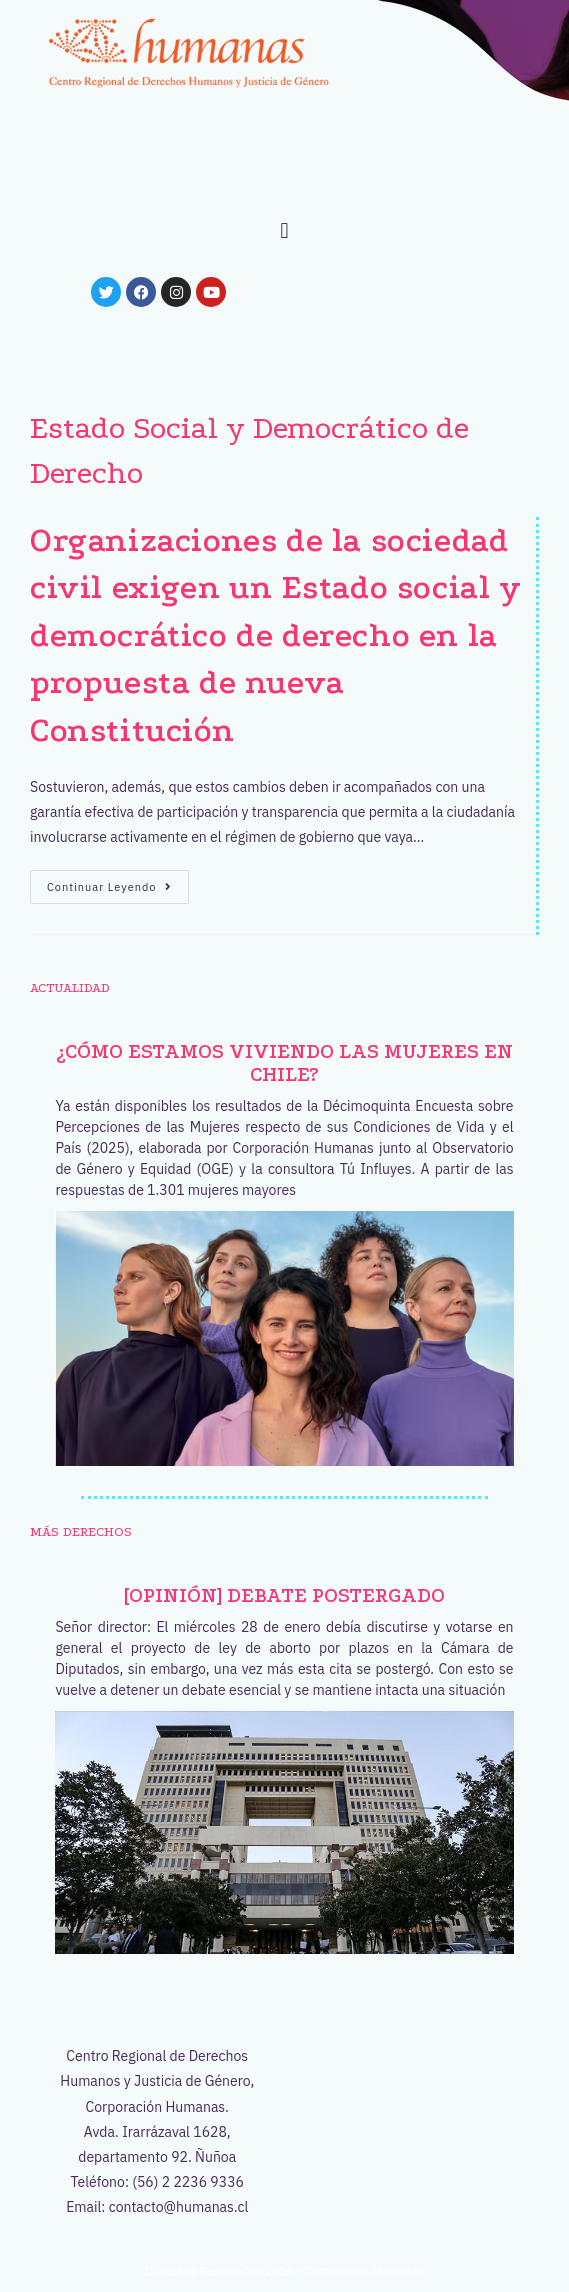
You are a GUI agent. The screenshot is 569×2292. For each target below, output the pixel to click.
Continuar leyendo (118, 882)
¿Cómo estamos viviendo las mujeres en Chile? (284, 1063)
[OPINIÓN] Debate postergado (284, 1595)
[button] (284, 230)
